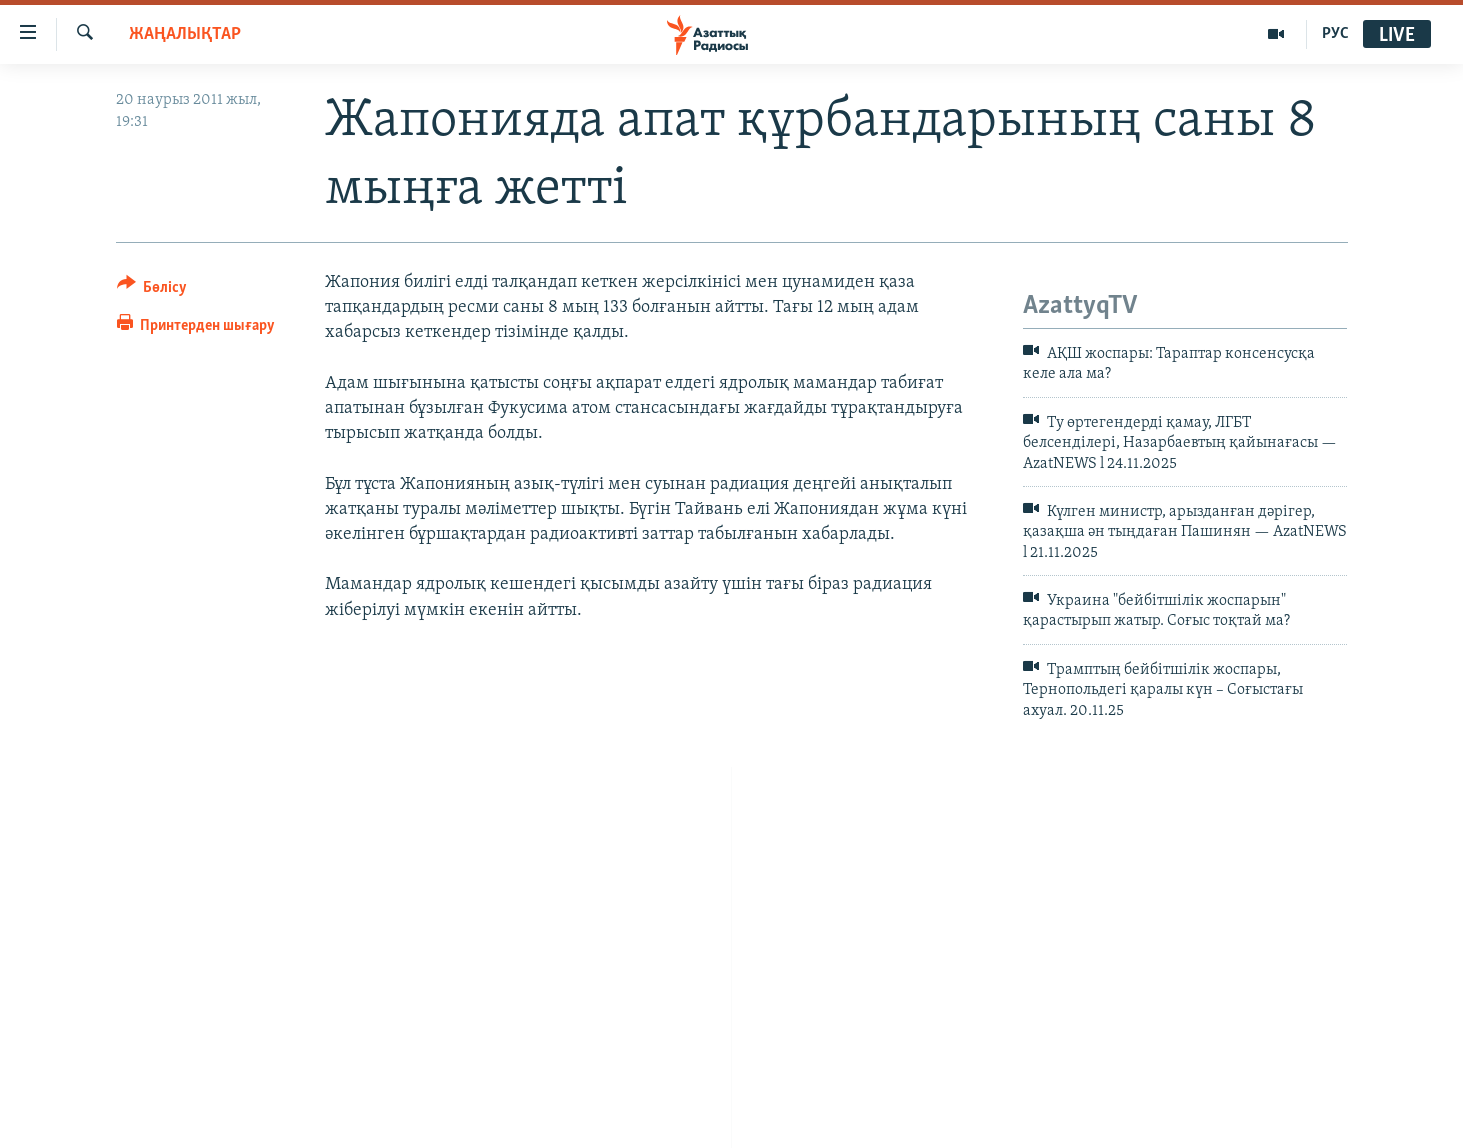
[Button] (152, 290)
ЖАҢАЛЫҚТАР (185, 34)
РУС (1335, 34)
